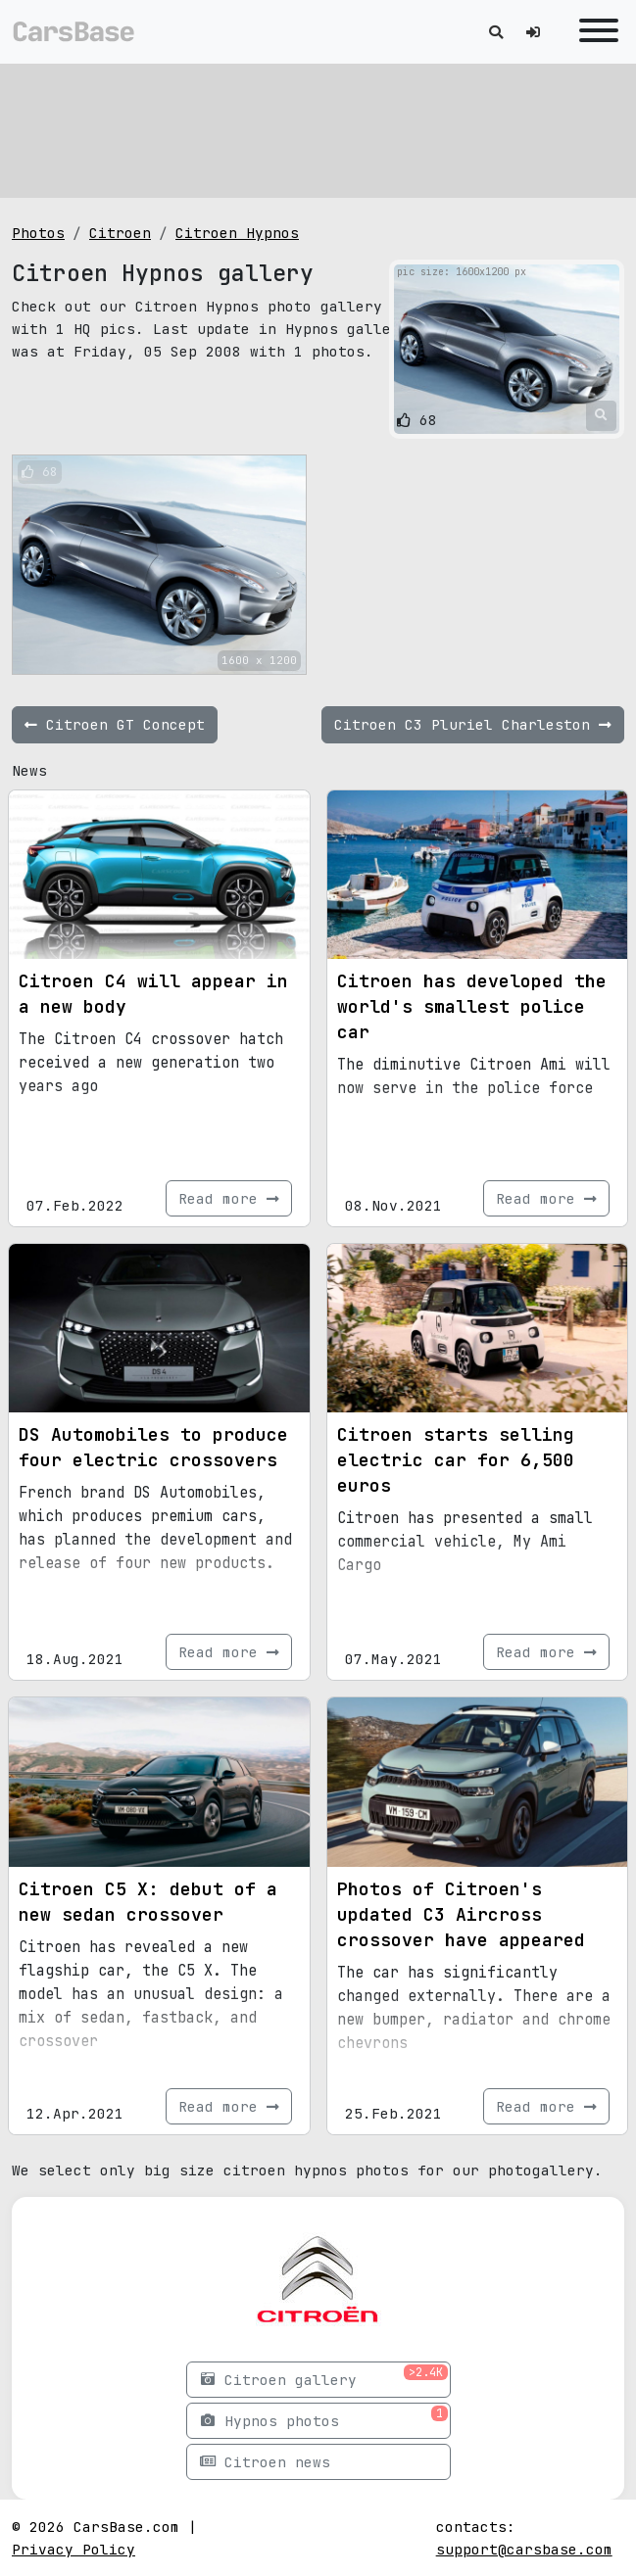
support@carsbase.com (524, 2549)
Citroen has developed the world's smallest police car (472, 1006)
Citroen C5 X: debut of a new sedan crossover (148, 1902)
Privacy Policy (73, 2549)
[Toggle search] (496, 32)
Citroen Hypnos (237, 232)
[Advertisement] (318, 127)
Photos (38, 232)
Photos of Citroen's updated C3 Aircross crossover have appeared (461, 1914)
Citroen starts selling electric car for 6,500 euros (455, 1460)
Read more (228, 1198)
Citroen (120, 232)
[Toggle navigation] (593, 32)
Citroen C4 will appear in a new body (153, 994)
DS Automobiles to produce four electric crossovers (153, 1447)
